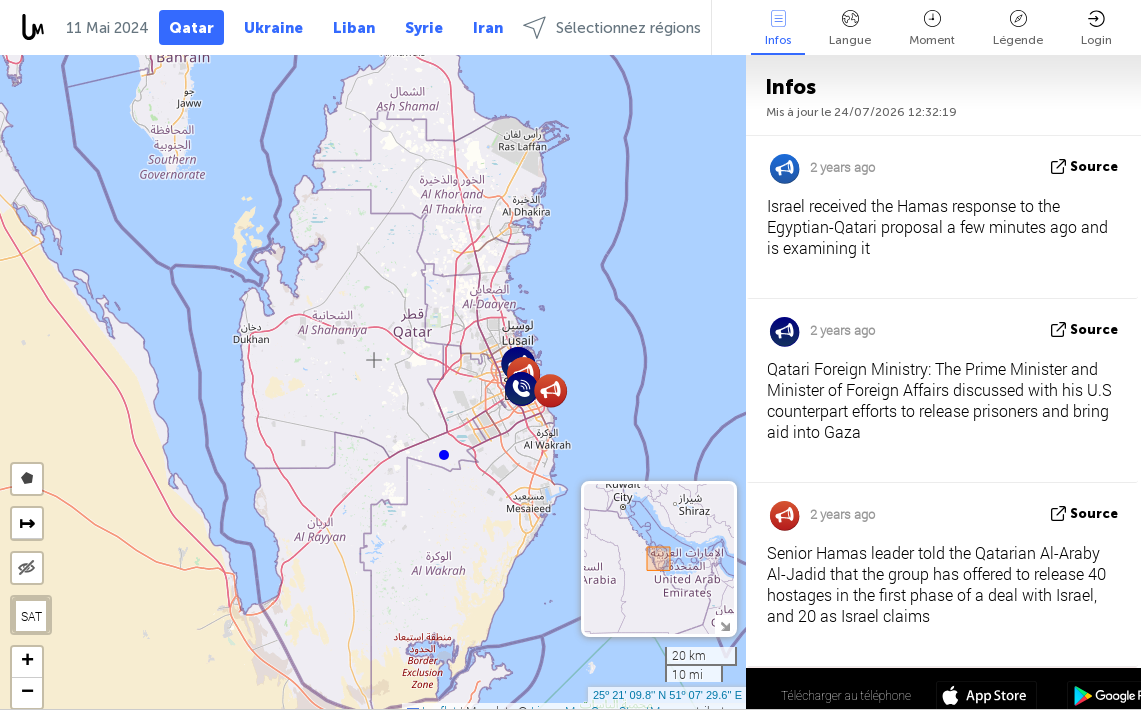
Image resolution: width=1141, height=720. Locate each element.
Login (1096, 28)
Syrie (424, 28)
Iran (488, 28)
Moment (932, 28)
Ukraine (273, 28)
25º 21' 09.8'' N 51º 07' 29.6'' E (667, 695)
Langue (850, 28)
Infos (778, 28)
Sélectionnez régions (612, 27)
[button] (444, 455)
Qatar (191, 28)
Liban (354, 28)
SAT (31, 616)
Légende (1018, 28)
